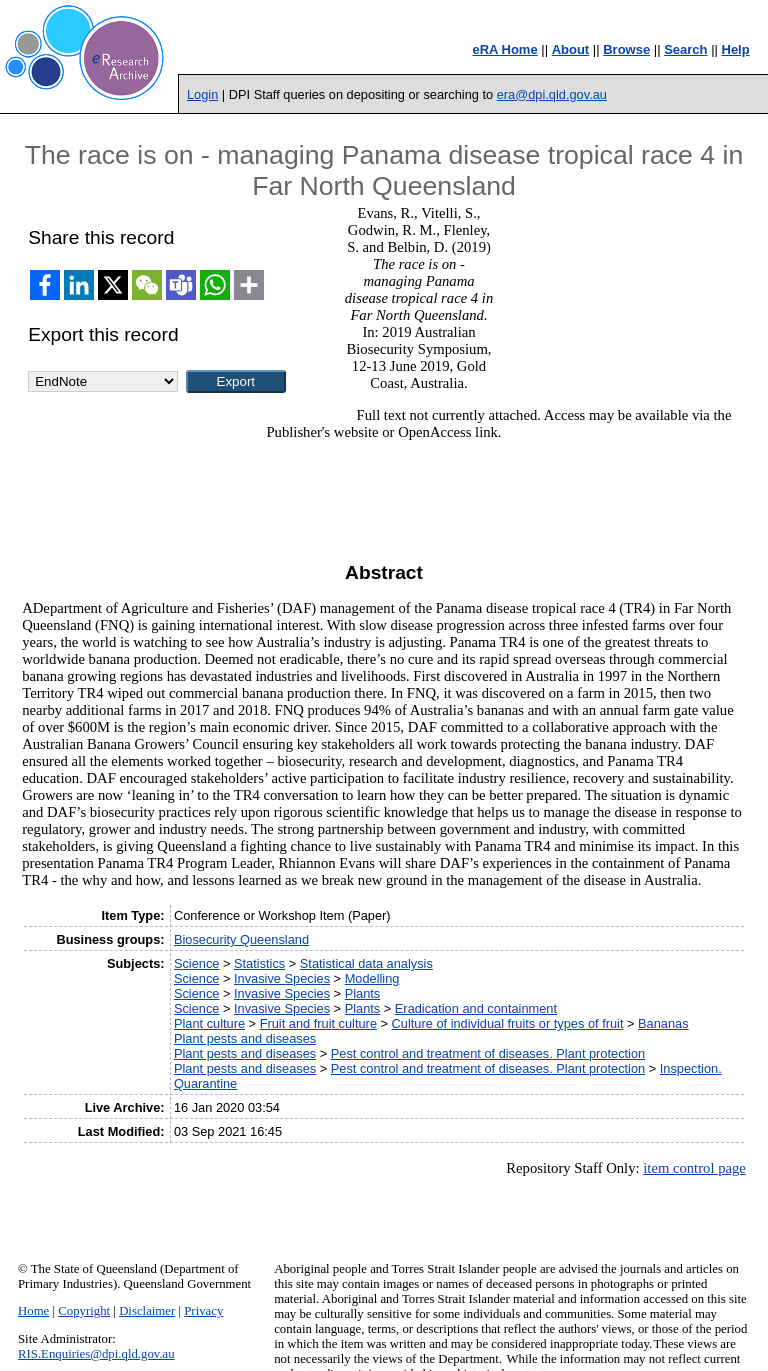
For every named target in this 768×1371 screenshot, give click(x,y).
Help (736, 49)
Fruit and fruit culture (318, 1023)
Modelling (372, 978)
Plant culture (209, 1023)
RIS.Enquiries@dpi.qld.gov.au (96, 1354)
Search (685, 49)
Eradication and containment (476, 1008)
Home (33, 1311)
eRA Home (504, 49)
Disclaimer (147, 1311)
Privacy (203, 1311)
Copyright (84, 1311)
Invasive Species (282, 978)
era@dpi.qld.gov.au (552, 94)
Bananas (663, 1023)
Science (197, 963)
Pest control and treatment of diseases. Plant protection (488, 1053)
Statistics (259, 963)
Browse (626, 49)
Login (202, 94)
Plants (363, 993)
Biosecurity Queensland (241, 939)
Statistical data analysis (366, 963)
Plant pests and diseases (245, 1038)
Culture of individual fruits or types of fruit (508, 1023)
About (571, 49)
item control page (694, 1168)
